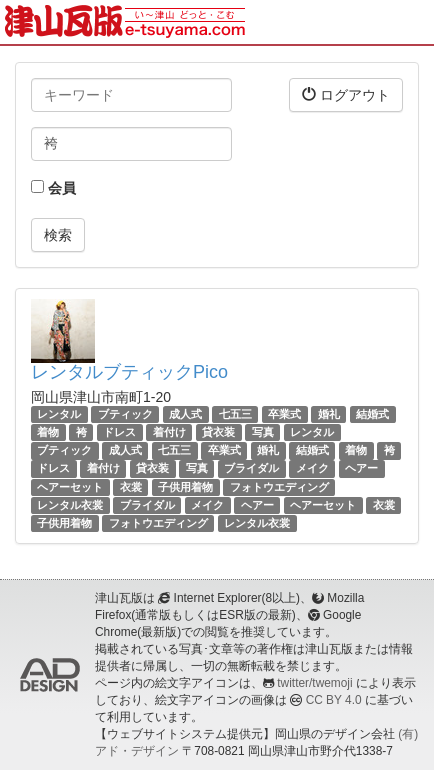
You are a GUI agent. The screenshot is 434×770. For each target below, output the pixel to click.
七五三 (235, 414)
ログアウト (346, 94)
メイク (312, 469)
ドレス (119, 432)
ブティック (125, 414)
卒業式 (284, 414)
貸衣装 (218, 432)
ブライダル (251, 469)
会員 (53, 188)
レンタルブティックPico (129, 372)
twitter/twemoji (314, 683)
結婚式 (372, 414)
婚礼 (329, 414)
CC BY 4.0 (334, 700)
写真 (263, 432)
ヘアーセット (70, 487)
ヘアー (361, 469)
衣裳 (131, 487)
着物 (48, 432)
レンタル (59, 414)
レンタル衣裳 (70, 505)
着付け (169, 432)
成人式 (185, 414)
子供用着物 (185, 487)
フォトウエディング (279, 487)
